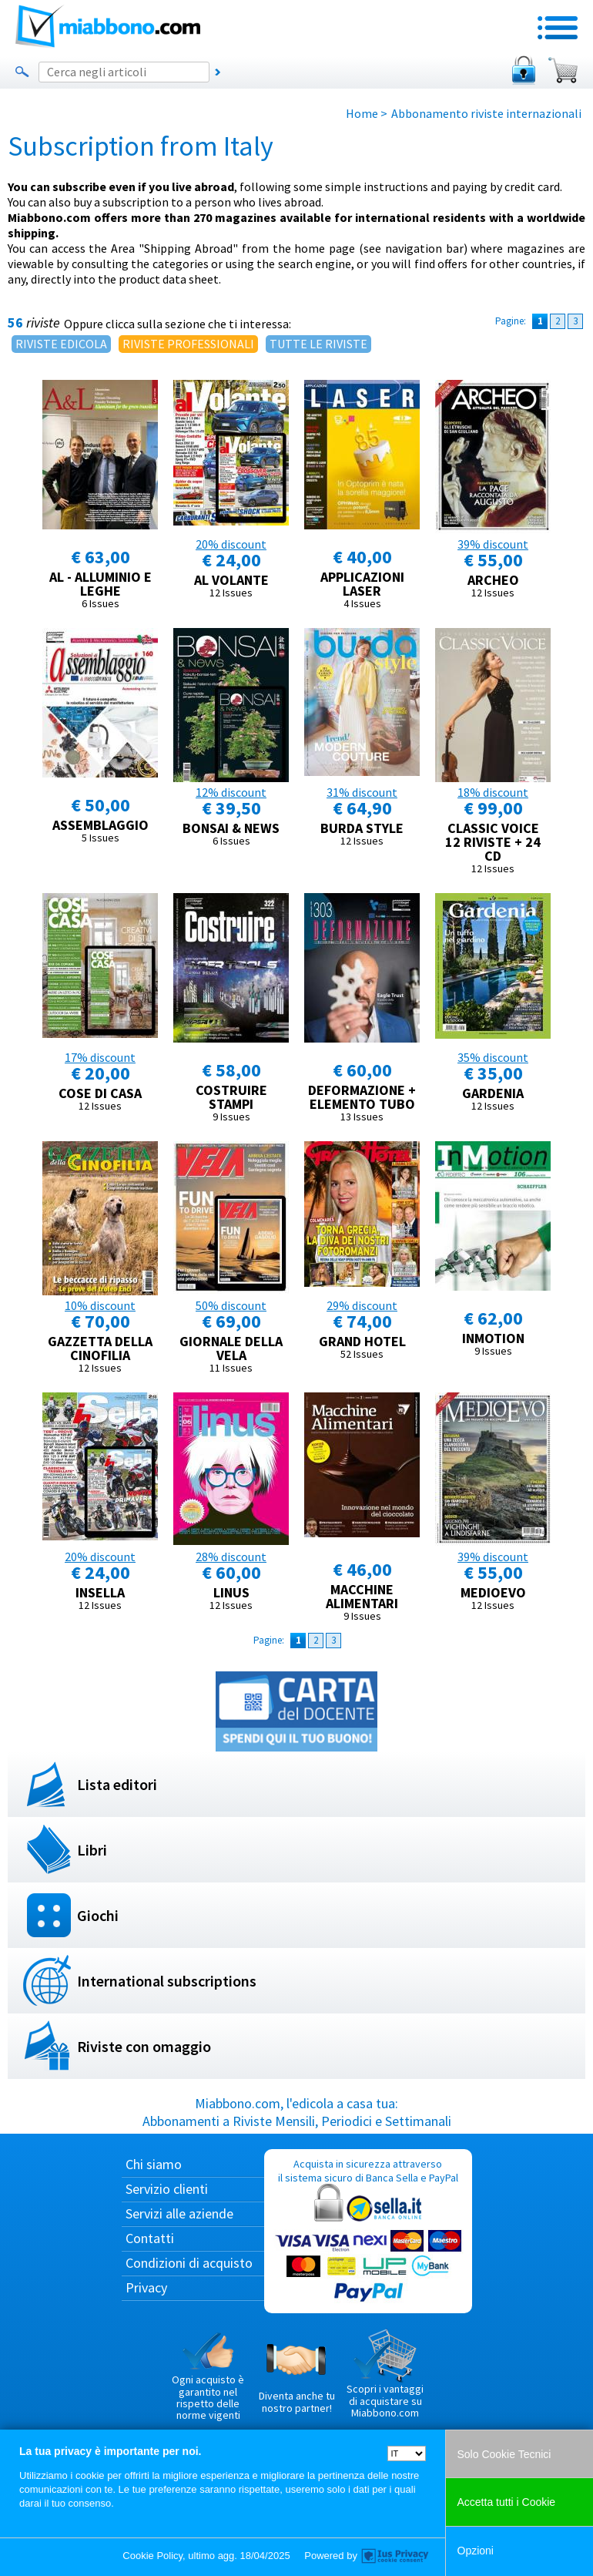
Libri (92, 1849)
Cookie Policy (152, 2555)
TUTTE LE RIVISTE (318, 343)
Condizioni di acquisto (189, 2263)
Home (362, 113)
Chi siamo (154, 2164)
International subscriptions (166, 1980)
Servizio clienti (167, 2189)
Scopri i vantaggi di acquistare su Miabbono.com (385, 2374)
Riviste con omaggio (144, 2046)
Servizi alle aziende (179, 2213)
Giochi (98, 1915)
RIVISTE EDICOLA (61, 343)
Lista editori (117, 1784)
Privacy (146, 2287)
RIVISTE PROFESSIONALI (188, 343)
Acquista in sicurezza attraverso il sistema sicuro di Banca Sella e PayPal (368, 2231)
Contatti (150, 2238)
